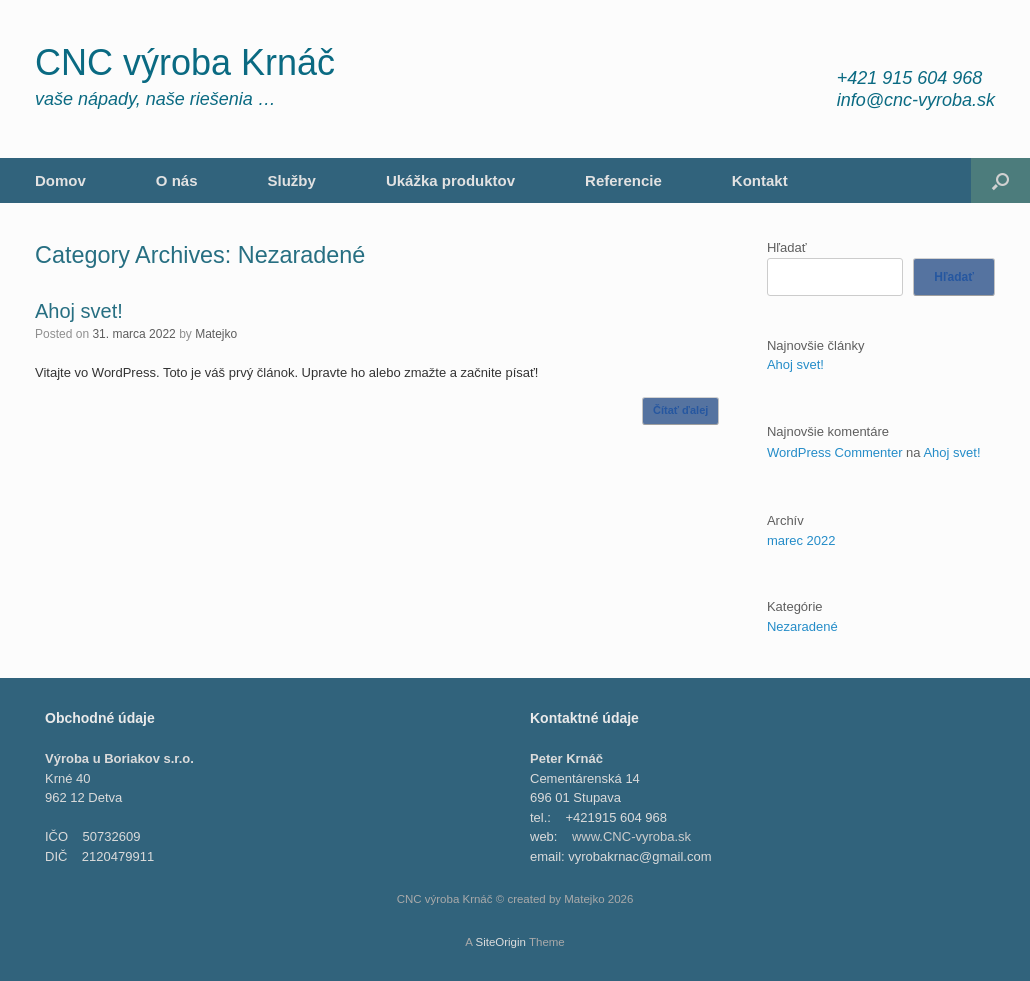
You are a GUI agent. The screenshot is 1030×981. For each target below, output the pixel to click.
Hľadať (787, 247)
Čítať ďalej (680, 410)
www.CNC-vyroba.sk (631, 836)
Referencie (623, 180)
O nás (177, 180)
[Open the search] (1000, 180)
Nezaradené (802, 626)
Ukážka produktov (450, 180)
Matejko (216, 334)
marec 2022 (801, 540)
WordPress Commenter (835, 452)
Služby (292, 180)
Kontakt (760, 180)
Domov (60, 180)
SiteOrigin (500, 942)
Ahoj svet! (79, 311)
